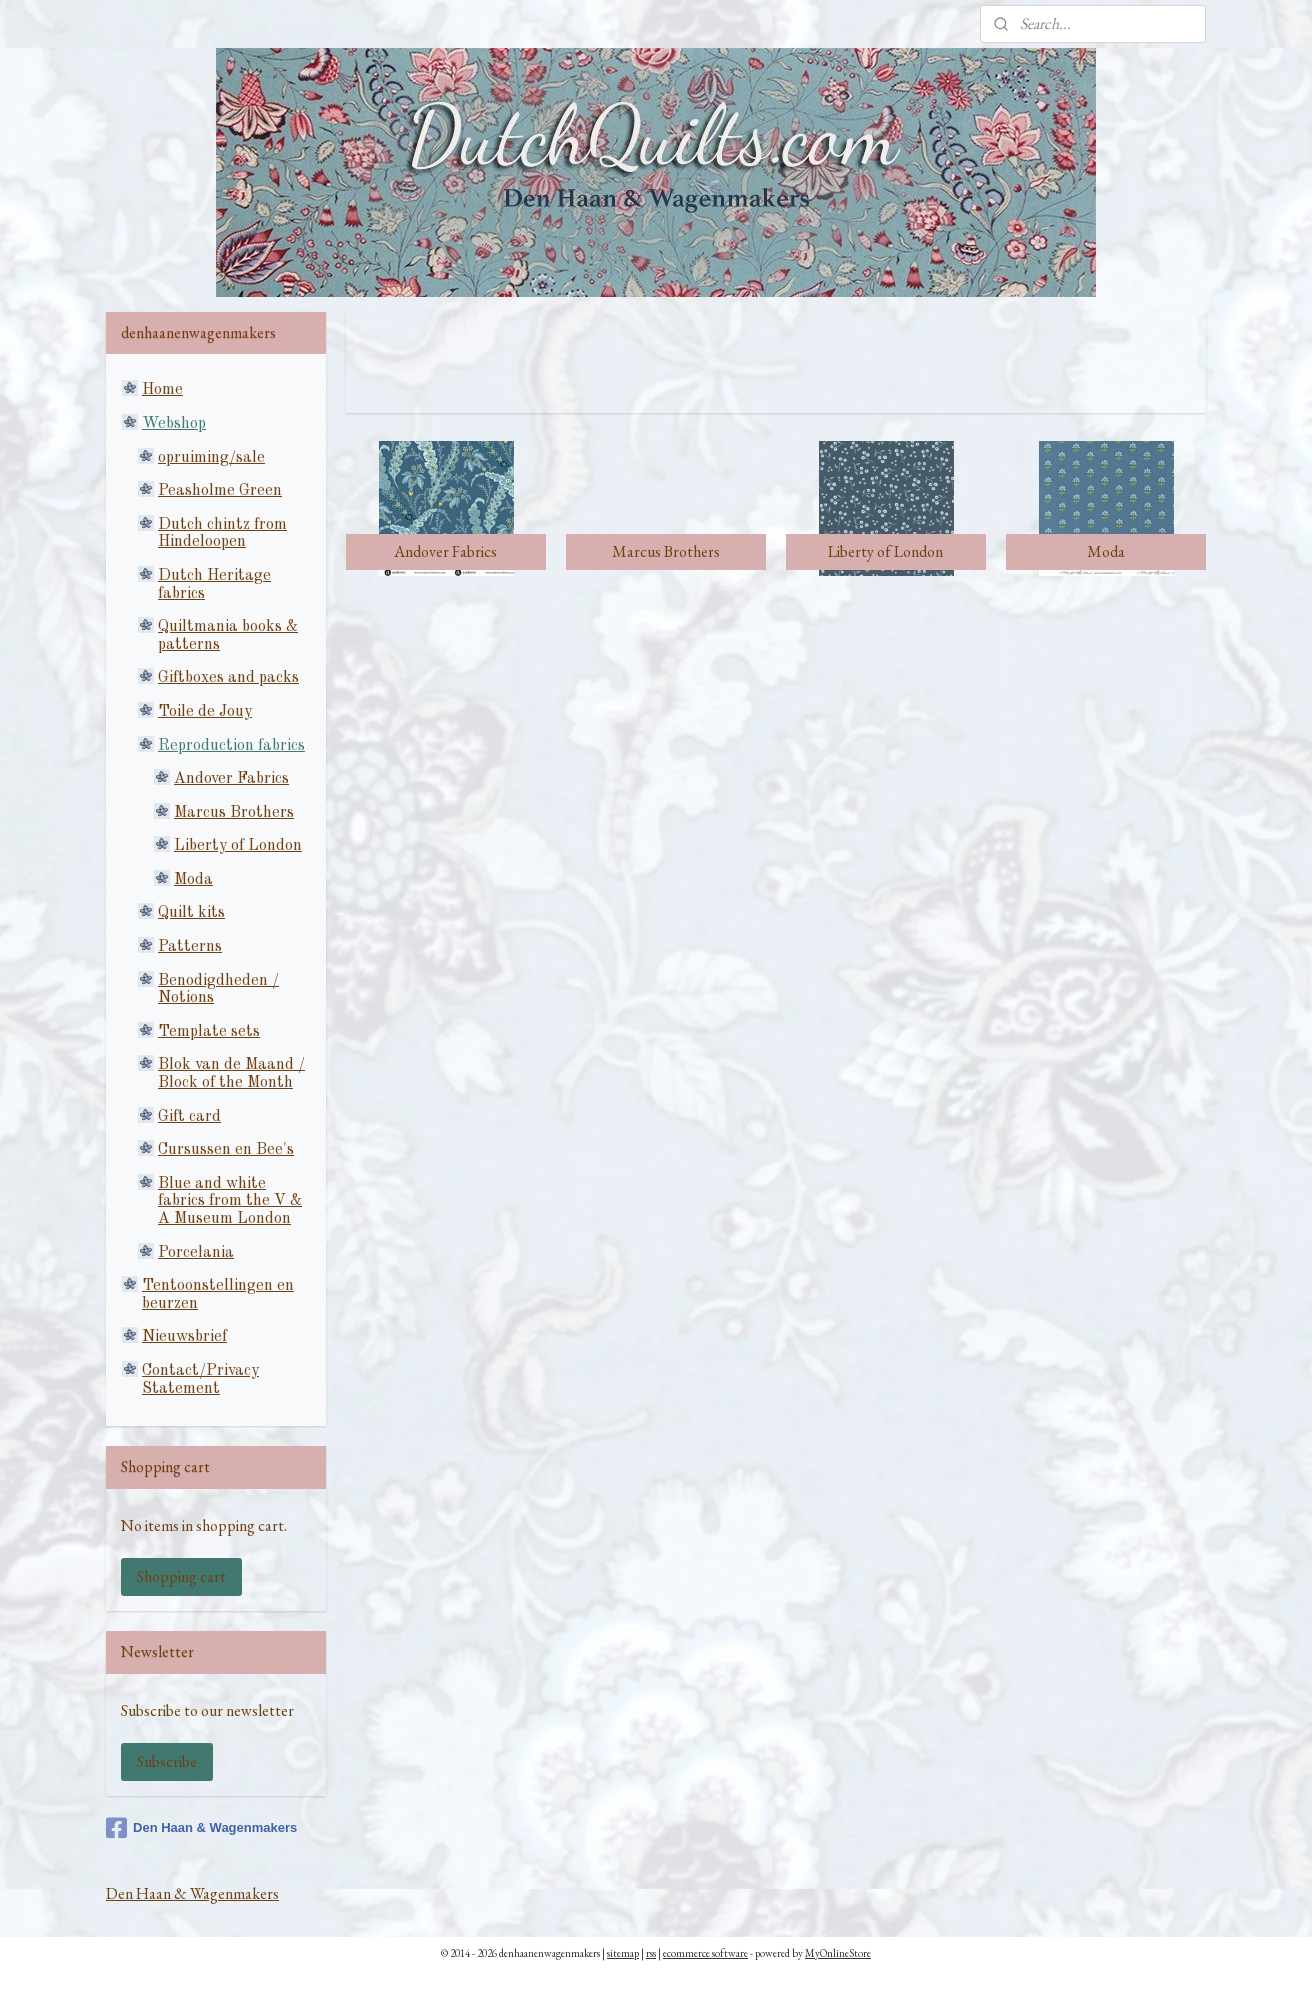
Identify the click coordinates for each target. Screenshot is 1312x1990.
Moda (193, 880)
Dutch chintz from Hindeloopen (222, 534)
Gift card (189, 1117)
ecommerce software (705, 1953)
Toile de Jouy (205, 712)
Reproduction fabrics (231, 746)
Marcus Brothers (234, 813)
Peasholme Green (220, 491)
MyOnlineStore (838, 1953)
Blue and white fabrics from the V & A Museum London (230, 1201)
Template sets (209, 1032)
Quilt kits (191, 913)
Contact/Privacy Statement (200, 1380)
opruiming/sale (211, 458)
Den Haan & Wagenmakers (201, 1828)
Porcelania (196, 1253)
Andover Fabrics (231, 779)
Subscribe (167, 1761)
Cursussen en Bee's (226, 1150)
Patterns (190, 947)
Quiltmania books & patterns (228, 636)
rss (651, 1953)
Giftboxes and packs (228, 678)
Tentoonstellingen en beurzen (218, 1295)
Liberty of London (238, 846)
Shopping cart (181, 1576)
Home (162, 390)
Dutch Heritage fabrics (214, 585)
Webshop (174, 424)
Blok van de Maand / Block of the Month (231, 1074)
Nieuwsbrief (184, 1337)
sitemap (623, 1953)
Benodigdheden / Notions (218, 990)
